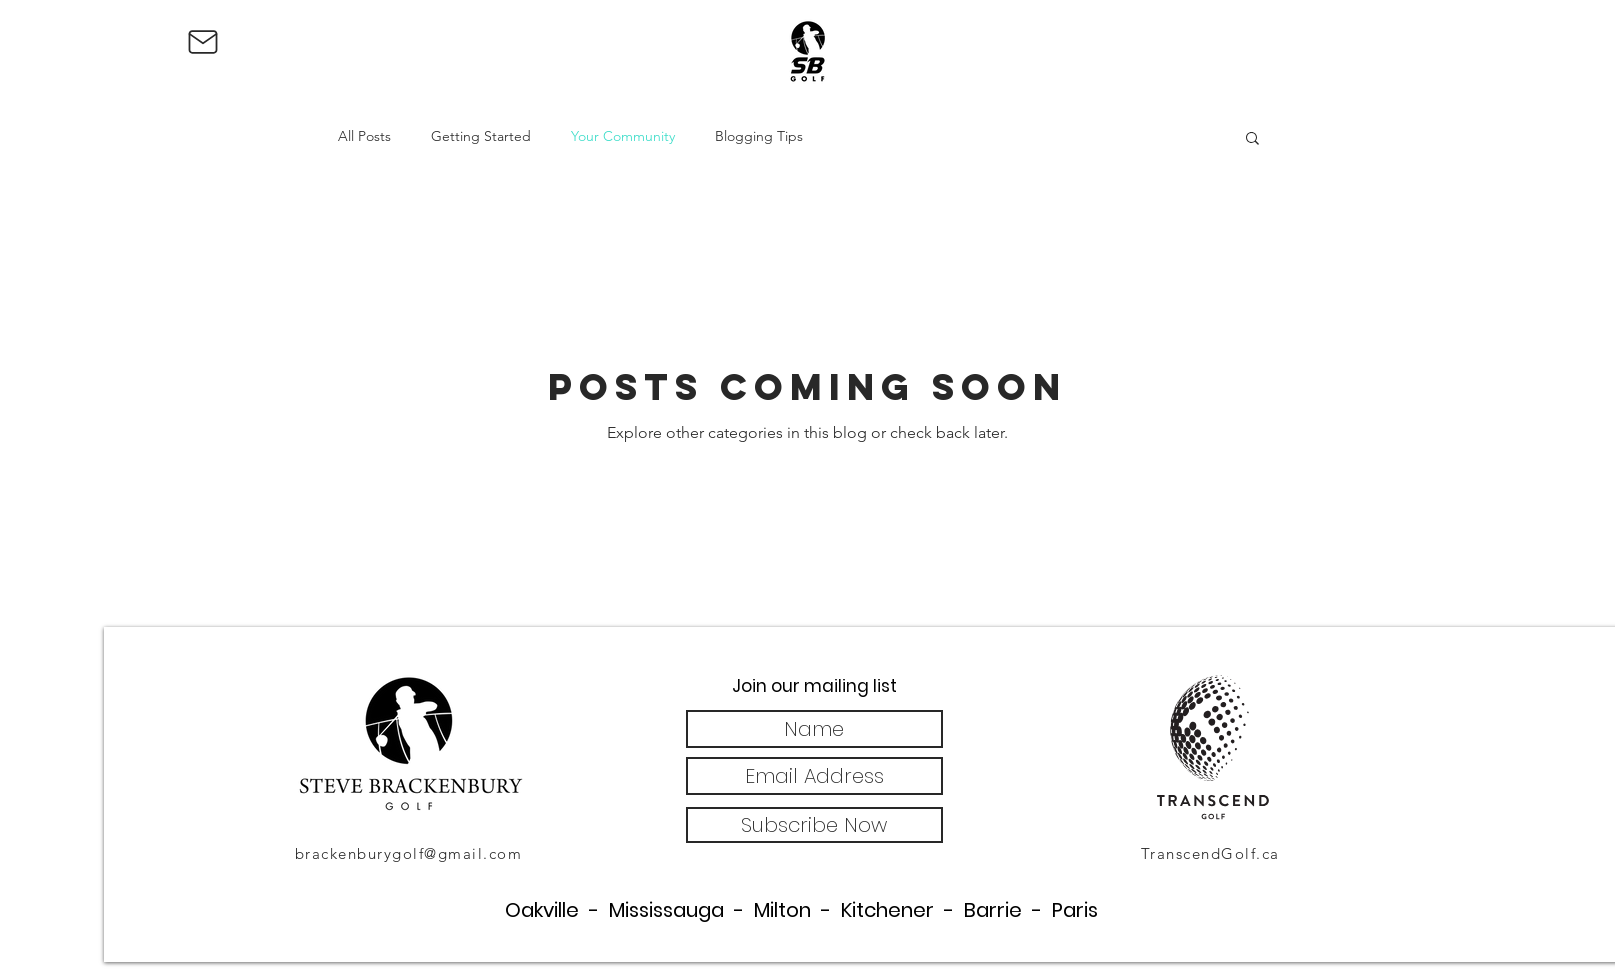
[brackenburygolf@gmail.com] (411, 853)
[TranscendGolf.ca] (1212, 853)
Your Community (623, 136)
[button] (1252, 139)
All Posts (364, 136)
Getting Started (481, 136)
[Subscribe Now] (814, 825)
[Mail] (203, 42)
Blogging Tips (759, 136)
